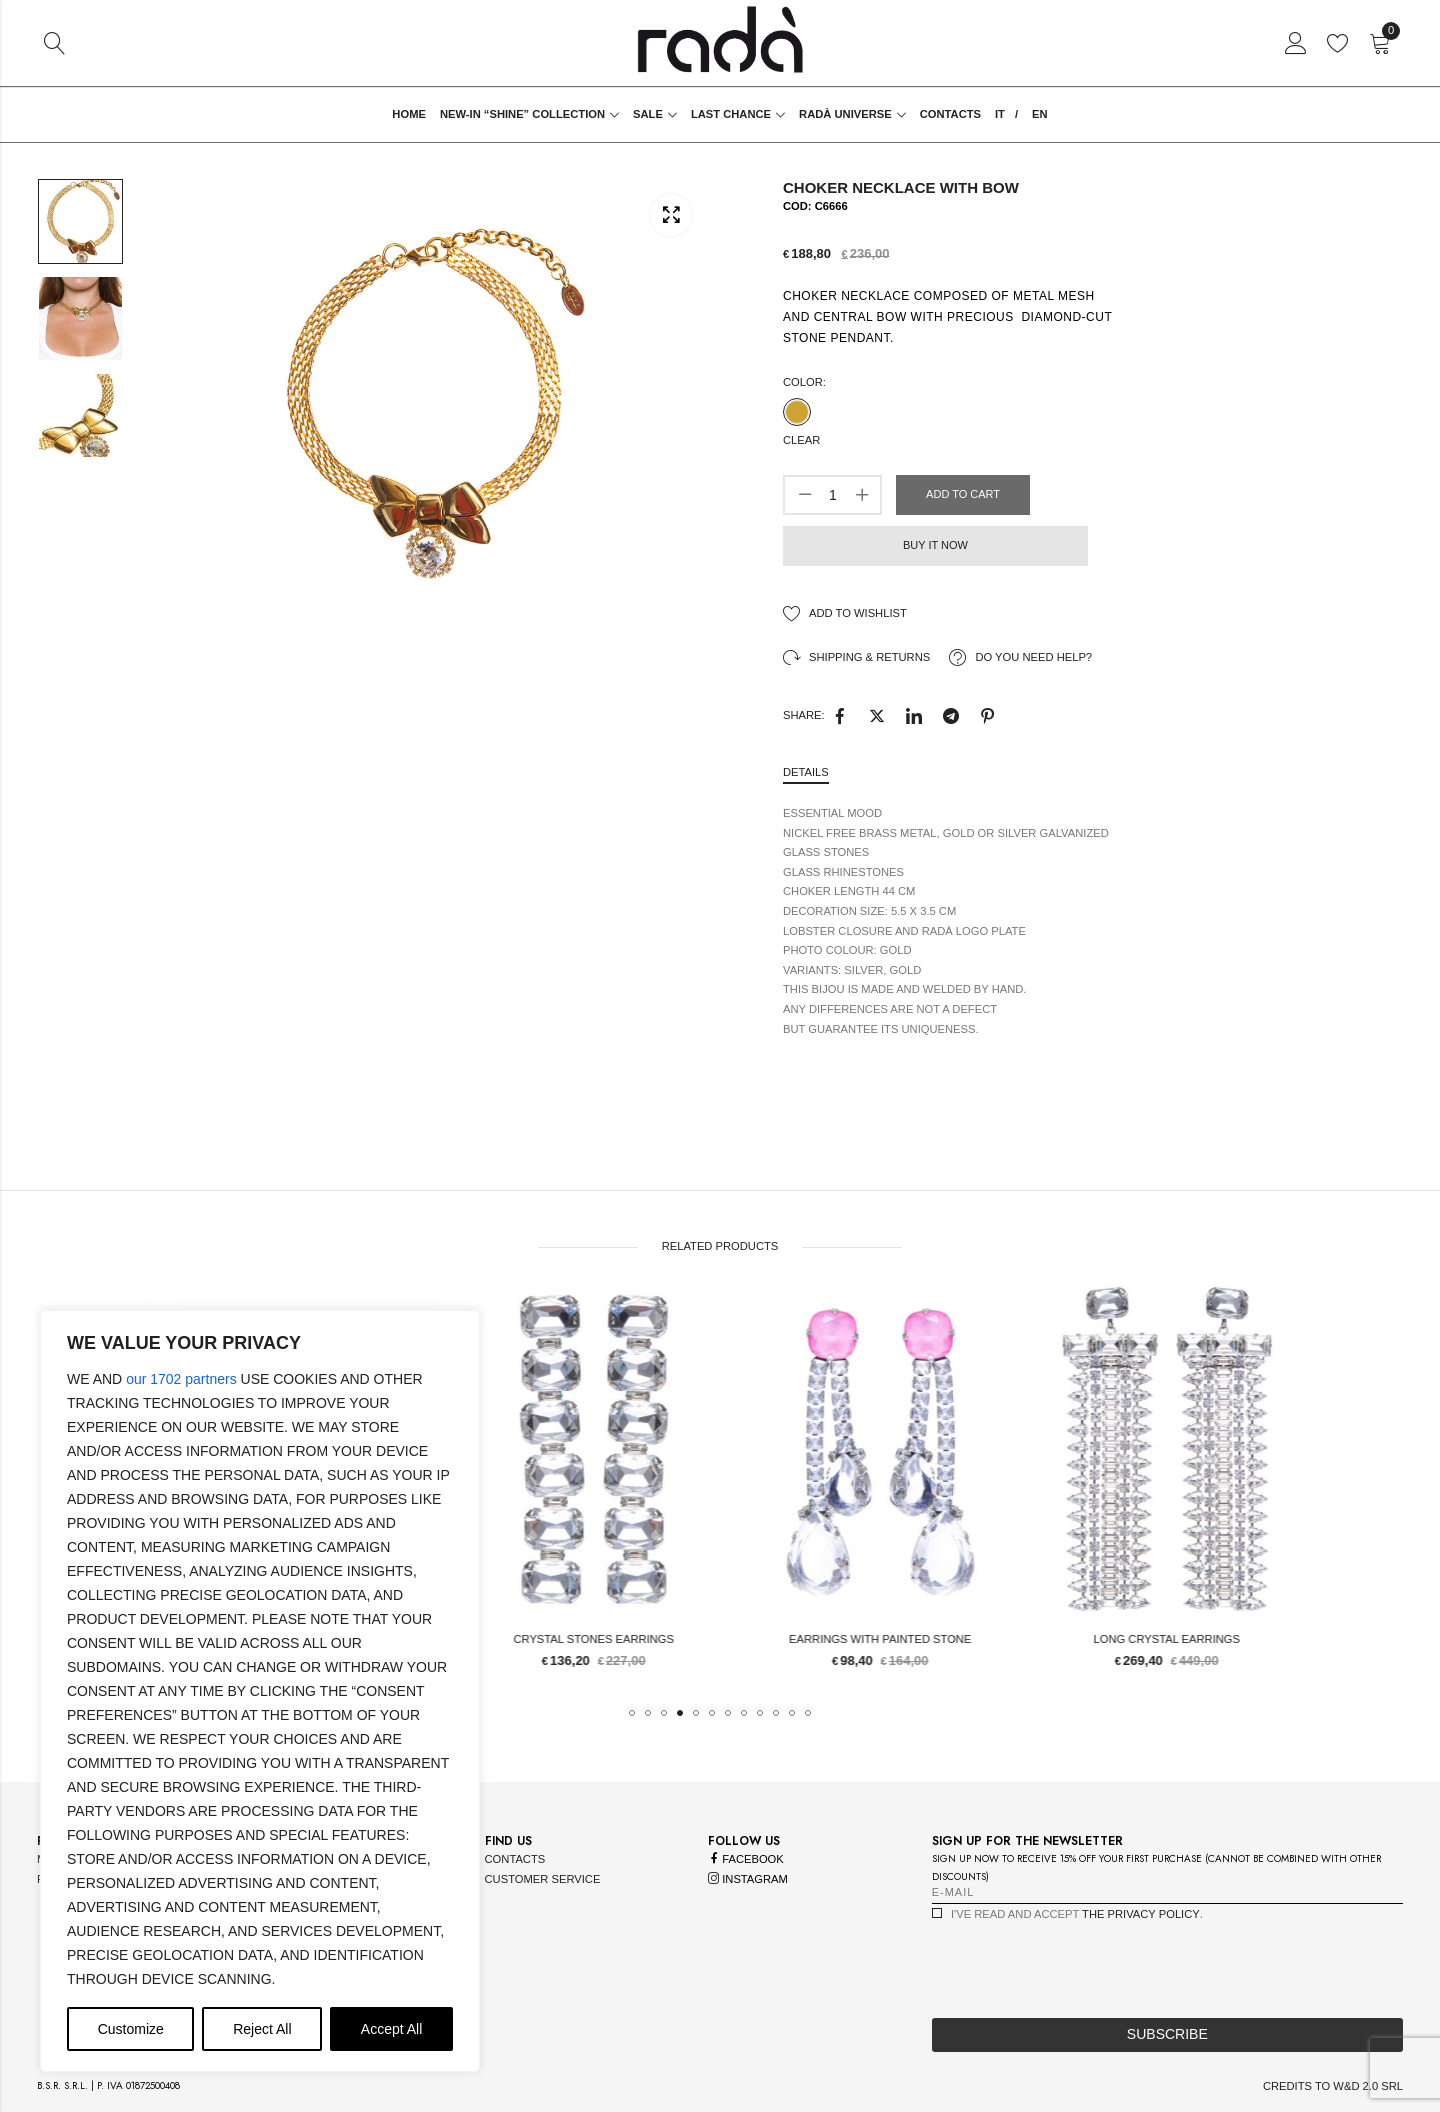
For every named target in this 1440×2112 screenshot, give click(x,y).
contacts (515, 1859)
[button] (632, 1713)
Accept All (391, 2029)
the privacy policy (1141, 1914)
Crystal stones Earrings (789, 1639)
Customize (131, 2029)
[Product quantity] (833, 495)
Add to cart (963, 494)
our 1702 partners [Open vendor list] (181, 1379)
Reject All (262, 2029)
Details (806, 772)
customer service (543, 1879)
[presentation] (1084, 1964)
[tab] (806, 774)
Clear (801, 440)
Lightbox (671, 214)
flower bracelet (503, 1639)
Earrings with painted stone (1076, 1639)
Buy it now (935, 545)
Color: (804, 382)
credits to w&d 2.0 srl (1333, 2086)
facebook (746, 1859)
